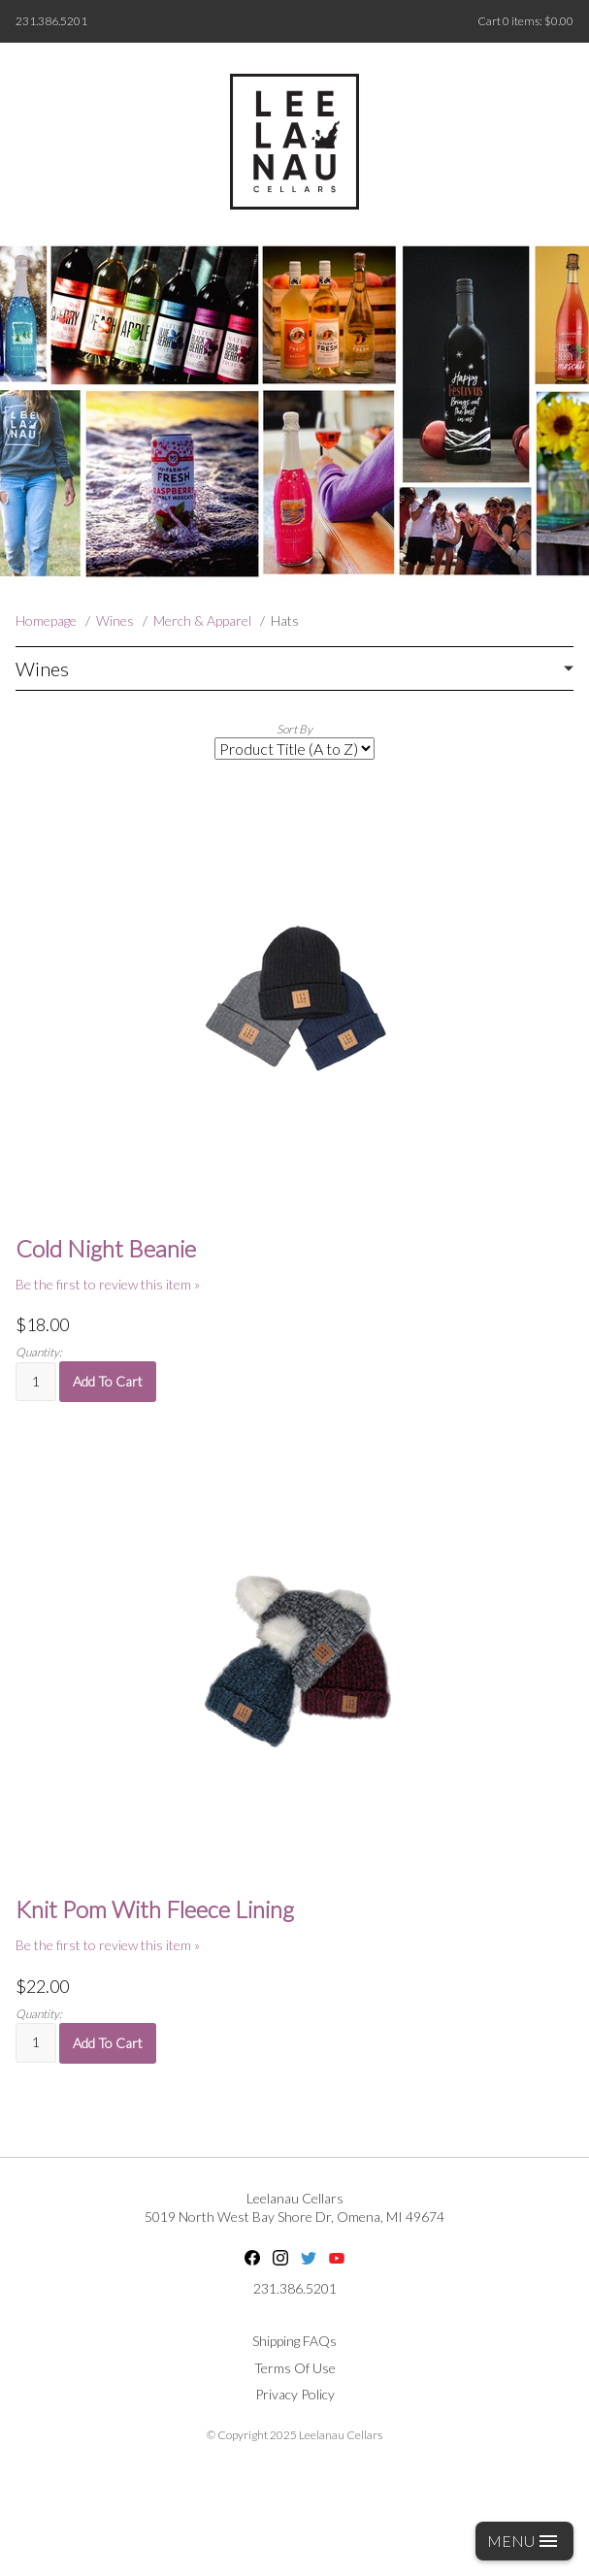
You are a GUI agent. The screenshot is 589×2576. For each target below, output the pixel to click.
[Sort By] (294, 748)
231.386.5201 (51, 21)
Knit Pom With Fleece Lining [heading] (155, 1909)
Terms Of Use (295, 2368)
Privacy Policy (295, 2394)
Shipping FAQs (294, 2340)
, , (294, 2216)
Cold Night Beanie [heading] (106, 1248)
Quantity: (39, 1352)
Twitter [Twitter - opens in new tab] (308, 2258)
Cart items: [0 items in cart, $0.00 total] (525, 21)
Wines (115, 620)
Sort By (294, 729)
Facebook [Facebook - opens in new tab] (252, 2258)
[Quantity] (36, 1381)
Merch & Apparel (202, 620)
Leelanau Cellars (295, 2198)
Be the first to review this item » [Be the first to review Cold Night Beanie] (108, 1284)
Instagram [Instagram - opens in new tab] (280, 2258)
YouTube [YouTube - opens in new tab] (336, 2258)
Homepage (46, 620)
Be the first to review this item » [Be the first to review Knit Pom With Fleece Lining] (108, 1945)
